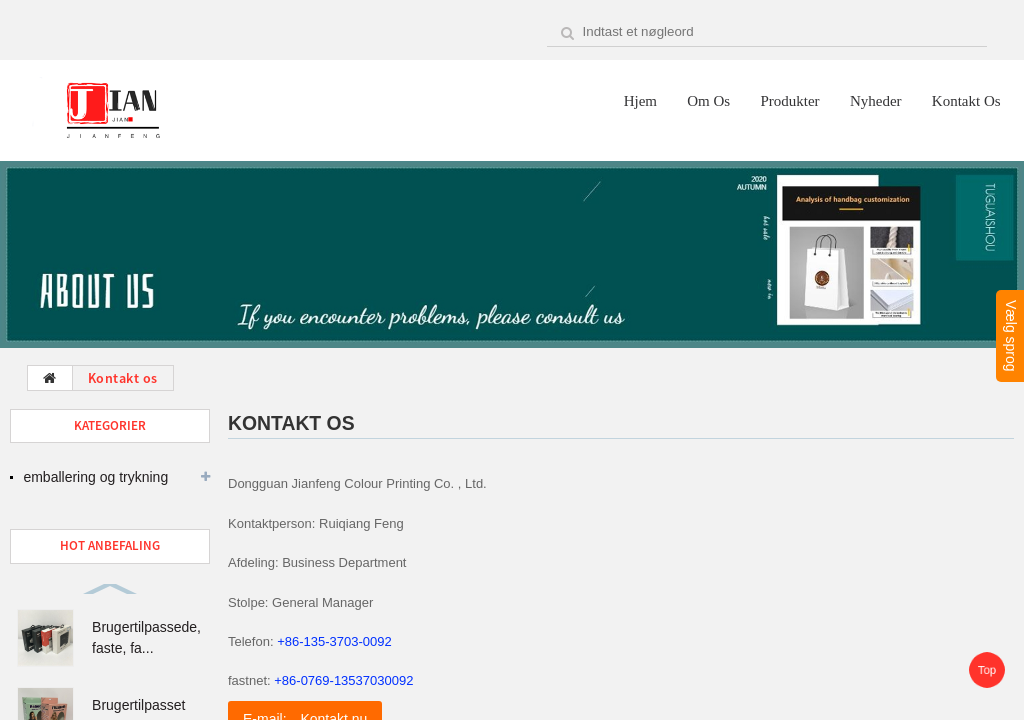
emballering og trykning (95, 477)
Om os (708, 101)
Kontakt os (966, 101)
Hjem (640, 101)
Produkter (789, 101)
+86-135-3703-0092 (334, 641)
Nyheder (876, 101)
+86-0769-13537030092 (343, 680)
